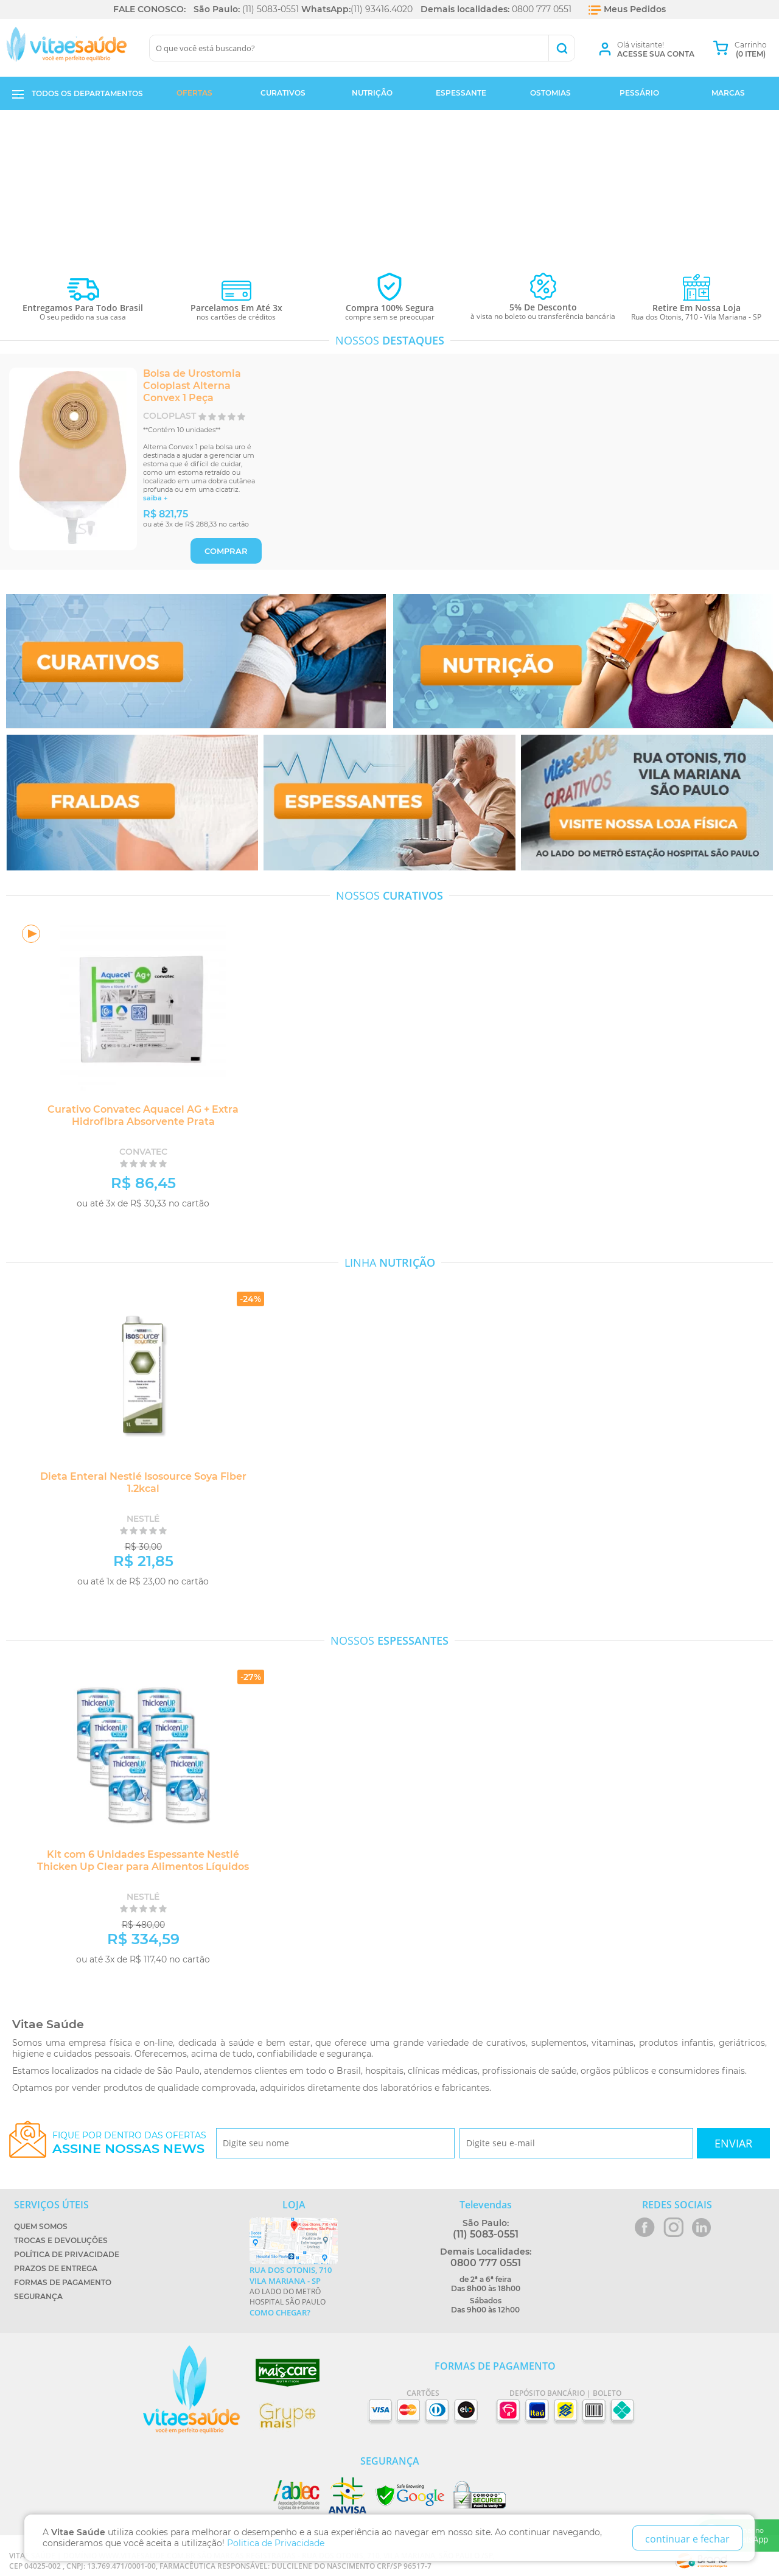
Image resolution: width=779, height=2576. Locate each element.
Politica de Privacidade (275, 2543)
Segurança (38, 2296)
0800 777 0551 (541, 9)
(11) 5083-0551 (270, 9)
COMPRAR (226, 551)
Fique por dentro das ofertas (129, 2143)
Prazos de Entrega (55, 2268)
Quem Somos (41, 2226)
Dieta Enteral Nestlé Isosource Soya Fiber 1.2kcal (137, 1482)
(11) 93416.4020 (382, 9)
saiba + (155, 498)
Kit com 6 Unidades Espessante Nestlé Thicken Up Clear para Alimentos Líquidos (137, 1860)
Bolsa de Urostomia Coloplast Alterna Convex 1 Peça (192, 386)
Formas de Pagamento (62, 2282)
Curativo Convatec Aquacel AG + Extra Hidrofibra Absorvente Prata (136, 1115)
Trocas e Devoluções (61, 2240)
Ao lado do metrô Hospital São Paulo (294, 2291)
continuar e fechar (687, 2539)
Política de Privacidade (66, 2254)
